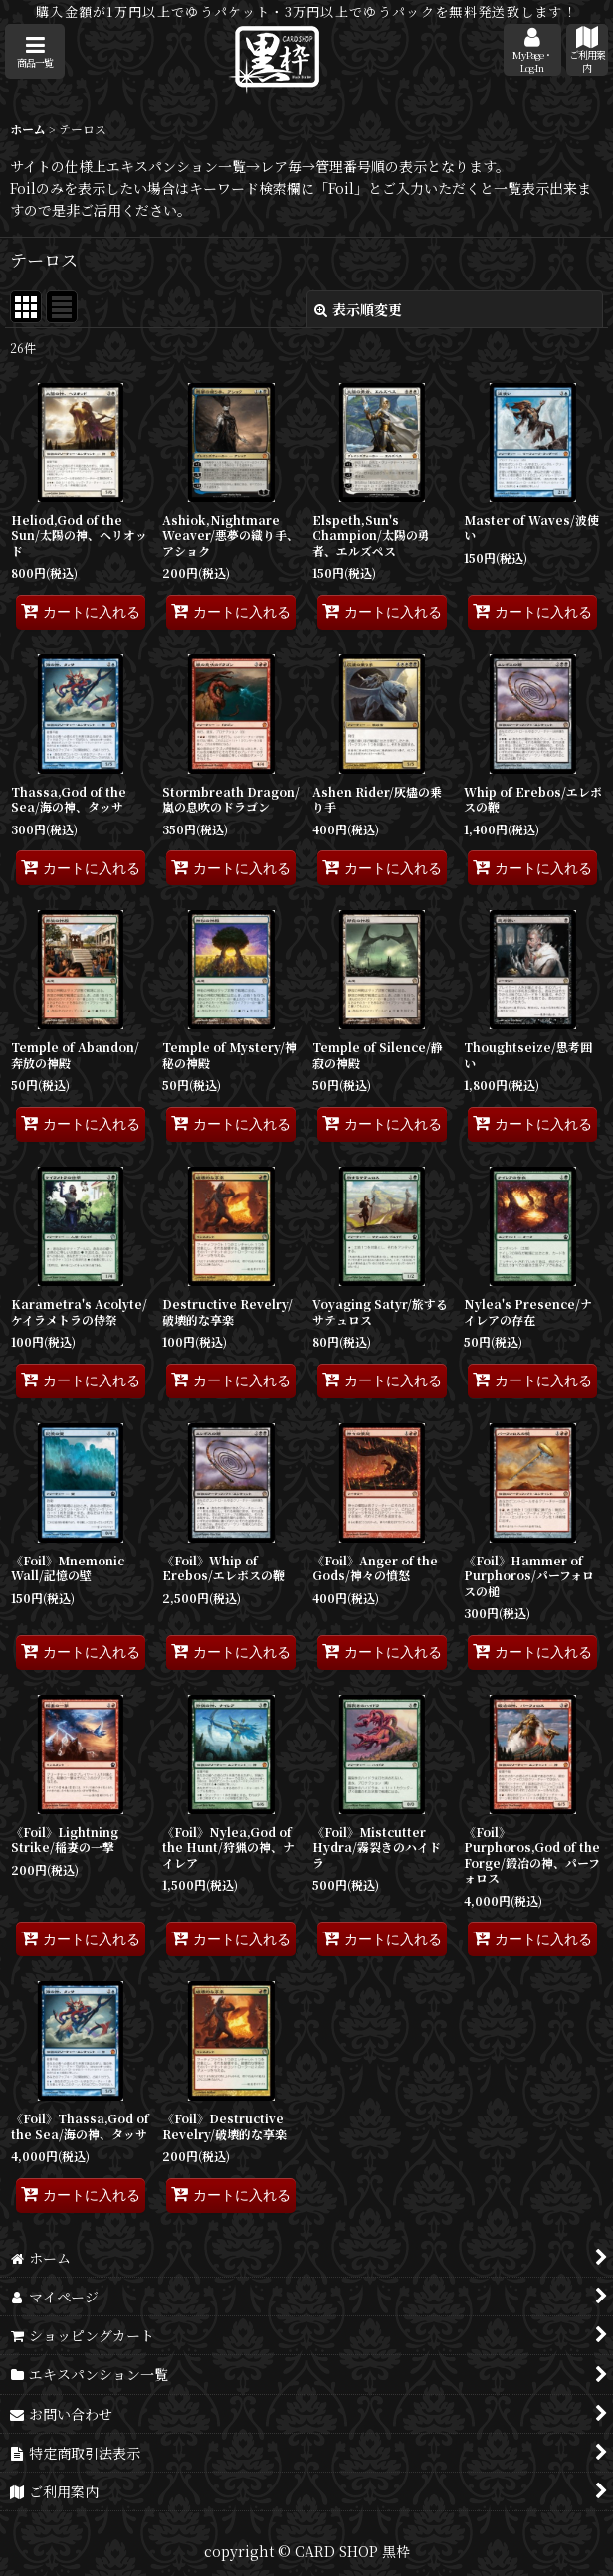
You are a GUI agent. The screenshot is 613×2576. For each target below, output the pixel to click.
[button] (35, 51)
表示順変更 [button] (358, 309)
